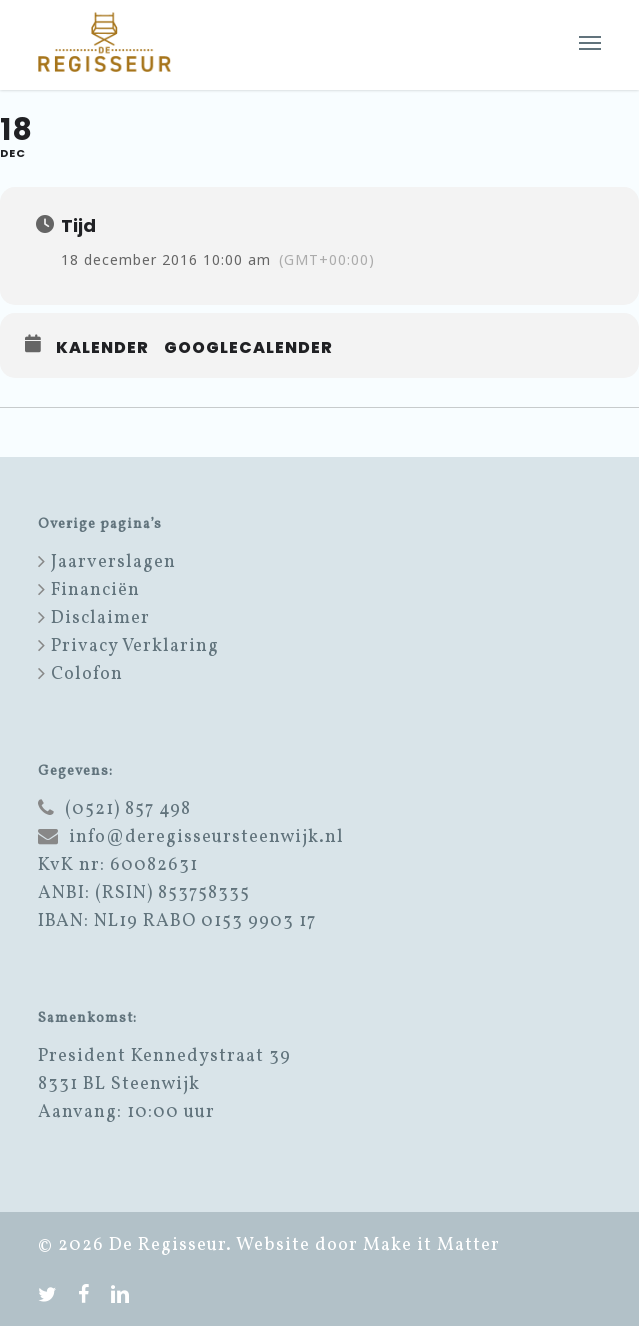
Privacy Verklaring (135, 646)
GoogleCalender (248, 348)
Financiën (95, 590)
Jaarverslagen (113, 562)
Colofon (87, 674)
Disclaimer (100, 618)
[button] (590, 42)
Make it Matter (431, 1245)
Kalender (102, 348)
